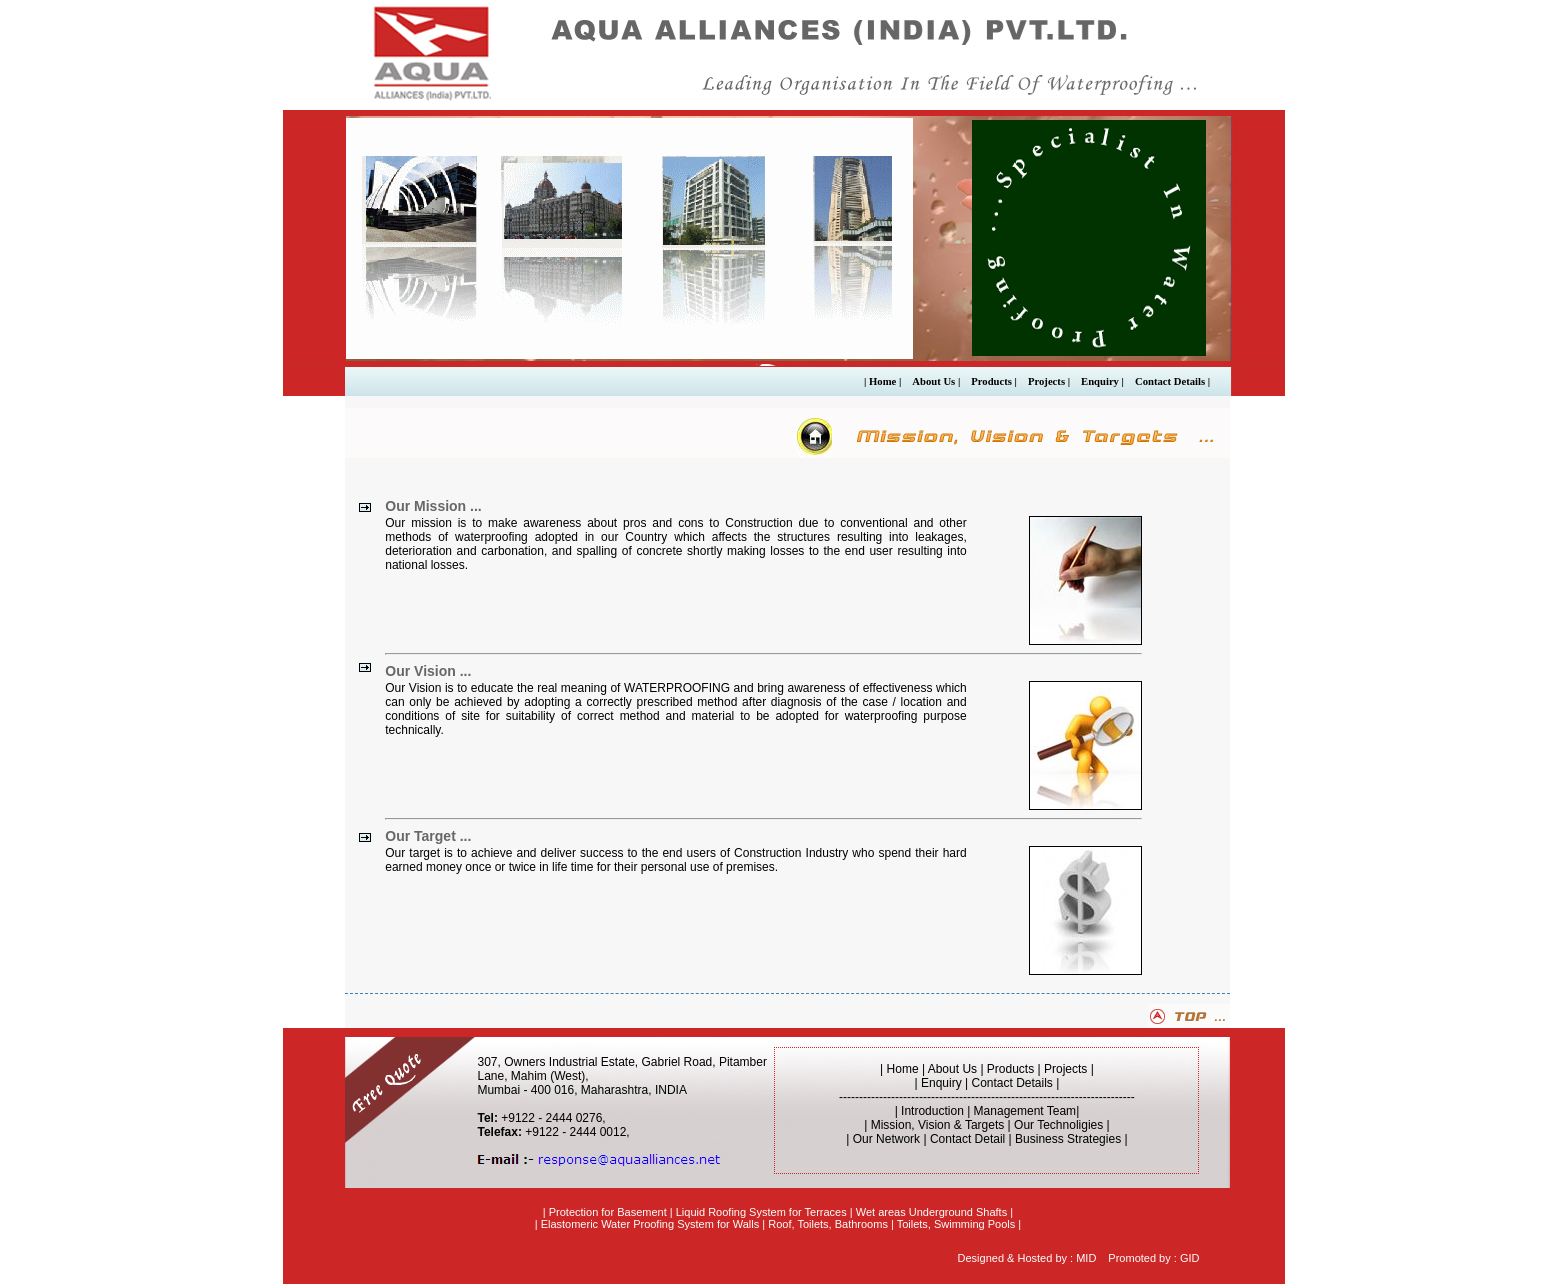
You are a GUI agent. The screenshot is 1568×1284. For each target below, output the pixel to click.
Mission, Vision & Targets (938, 1125)
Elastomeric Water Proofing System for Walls (650, 1224)
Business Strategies (1068, 1139)
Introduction (932, 1111)
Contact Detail (967, 1139)
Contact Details (1012, 1083)
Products (1010, 1069)
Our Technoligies (1058, 1125)
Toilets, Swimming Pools (956, 1224)
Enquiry (941, 1083)
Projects (1065, 1069)
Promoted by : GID (1153, 1258)
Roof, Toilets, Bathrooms (828, 1224)
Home (903, 1069)
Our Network (886, 1139)
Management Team (1025, 1111)
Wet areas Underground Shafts (931, 1212)
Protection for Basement (608, 1212)
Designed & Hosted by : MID (1027, 1258)
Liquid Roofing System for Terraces (761, 1212)
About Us (954, 1069)
